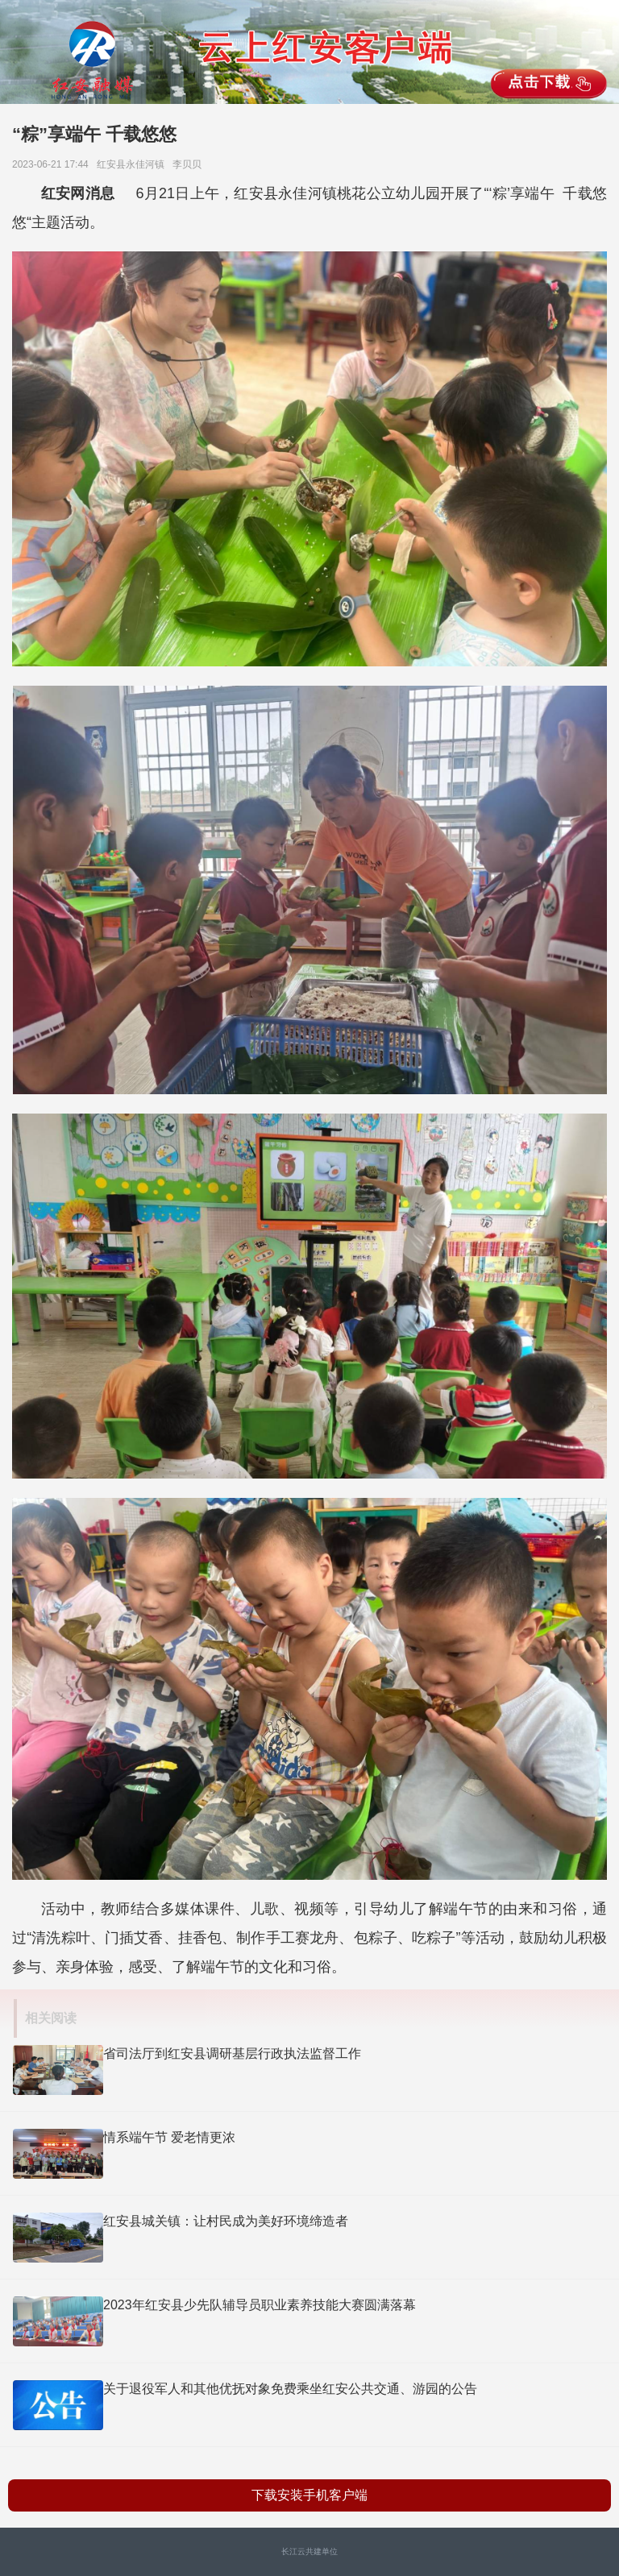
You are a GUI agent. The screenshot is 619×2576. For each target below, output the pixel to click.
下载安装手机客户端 (309, 2495)
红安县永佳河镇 (133, 164)
